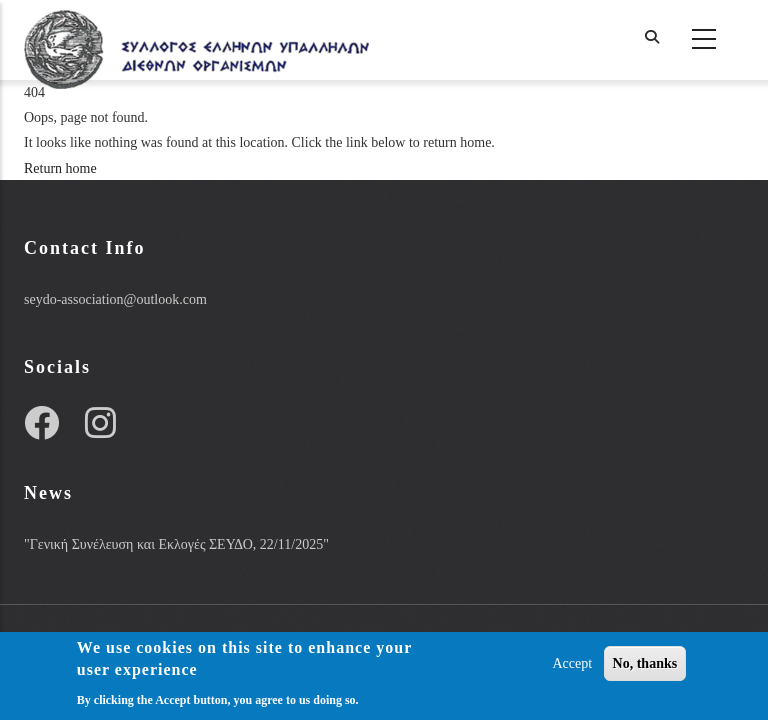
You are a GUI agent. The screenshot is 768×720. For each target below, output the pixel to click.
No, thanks (645, 665)
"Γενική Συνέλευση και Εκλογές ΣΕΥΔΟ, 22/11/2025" (176, 544)
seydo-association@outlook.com (115, 299)
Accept (572, 665)
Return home (60, 168)
